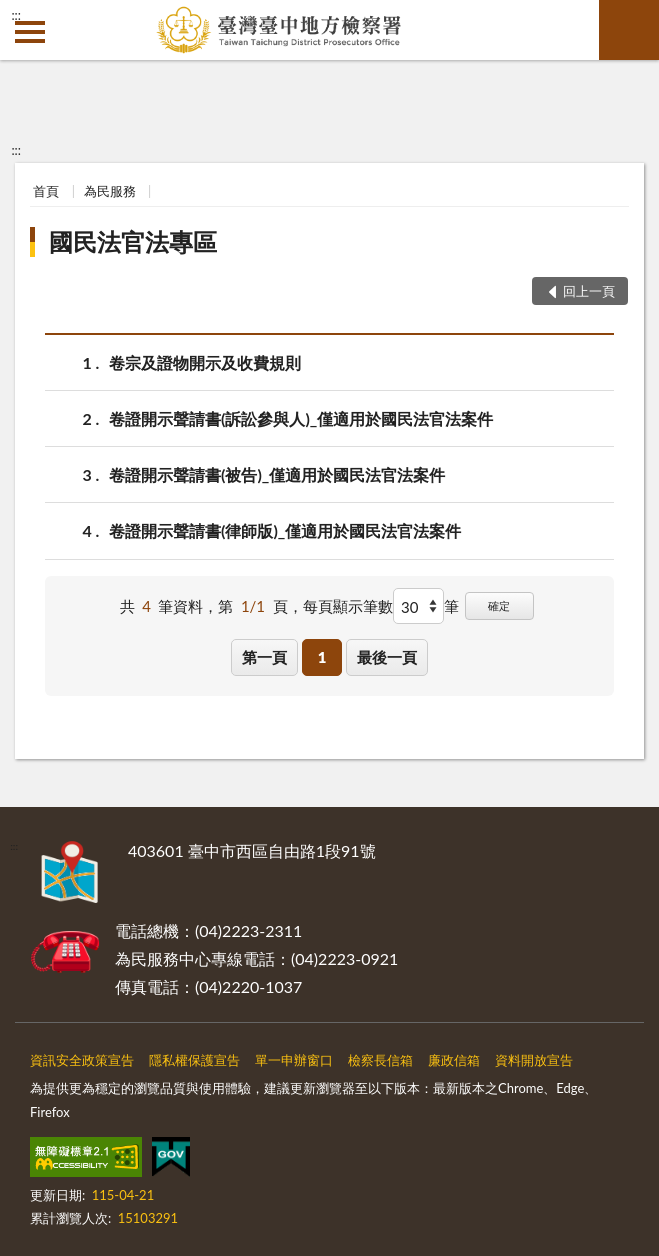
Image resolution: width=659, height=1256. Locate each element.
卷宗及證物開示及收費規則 (205, 362)
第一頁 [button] (264, 657)
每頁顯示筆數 (348, 606)
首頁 (46, 191)
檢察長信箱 (380, 1060)
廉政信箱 (454, 1060)
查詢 (629, 30)
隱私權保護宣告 (194, 1060)
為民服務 (110, 191)
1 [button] (322, 657)
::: (16, 15)
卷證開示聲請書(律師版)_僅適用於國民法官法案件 (285, 530)
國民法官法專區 (133, 241)
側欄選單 (30, 32)
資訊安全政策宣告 (82, 1060)
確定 (499, 605)
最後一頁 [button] (387, 657)
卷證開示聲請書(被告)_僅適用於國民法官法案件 (277, 474)
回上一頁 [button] (589, 291)
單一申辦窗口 (294, 1060)
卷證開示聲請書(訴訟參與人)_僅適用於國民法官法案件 (301, 418)
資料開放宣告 (534, 1060)
